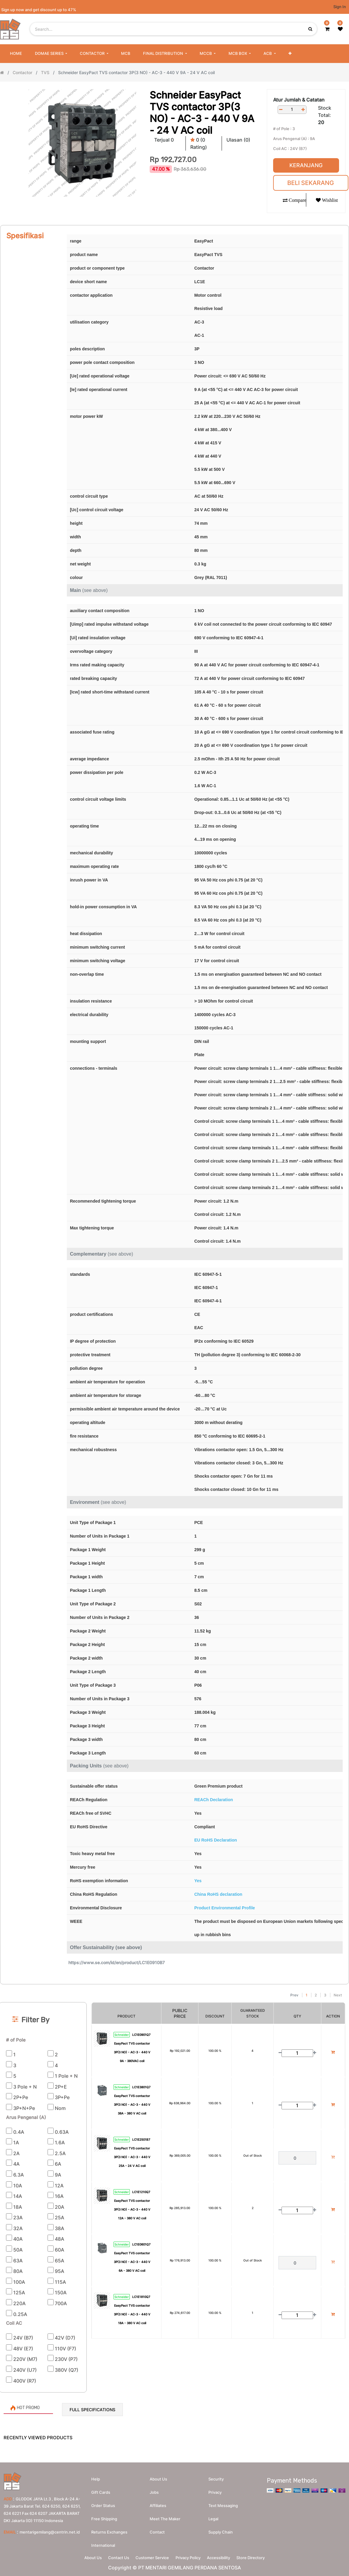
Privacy (215, 2490)
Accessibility (223, 2557)
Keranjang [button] (306, 165)
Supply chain (220, 2530)
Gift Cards (100, 2490)
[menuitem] (16, 53)
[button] (290, 53)
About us (158, 2477)
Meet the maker (165, 2517)
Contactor (22, 72)
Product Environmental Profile (224, 1907)
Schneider (121, 2034)
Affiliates (158, 2504)
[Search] (174, 1986)
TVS (45, 72)
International (103, 2543)
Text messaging (223, 2504)
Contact (157, 2530)
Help (95, 2477)
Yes (197, 1880)
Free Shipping (104, 2517)
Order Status (103, 2504)
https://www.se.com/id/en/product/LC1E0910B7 (116, 1962)
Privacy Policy (189, 2557)
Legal (213, 2517)
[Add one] (303, 109)
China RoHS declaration (218, 1894)
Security (216, 2477)
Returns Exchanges (109, 2530)
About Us (86, 2557)
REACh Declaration (213, 1799)
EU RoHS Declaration (215, 1840)
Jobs (154, 2490)
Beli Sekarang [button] (310, 182)
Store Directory (258, 2557)
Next (338, 1995)
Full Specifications (92, 2409)
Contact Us (114, 2557)
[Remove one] (281, 109)
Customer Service (151, 2557)
